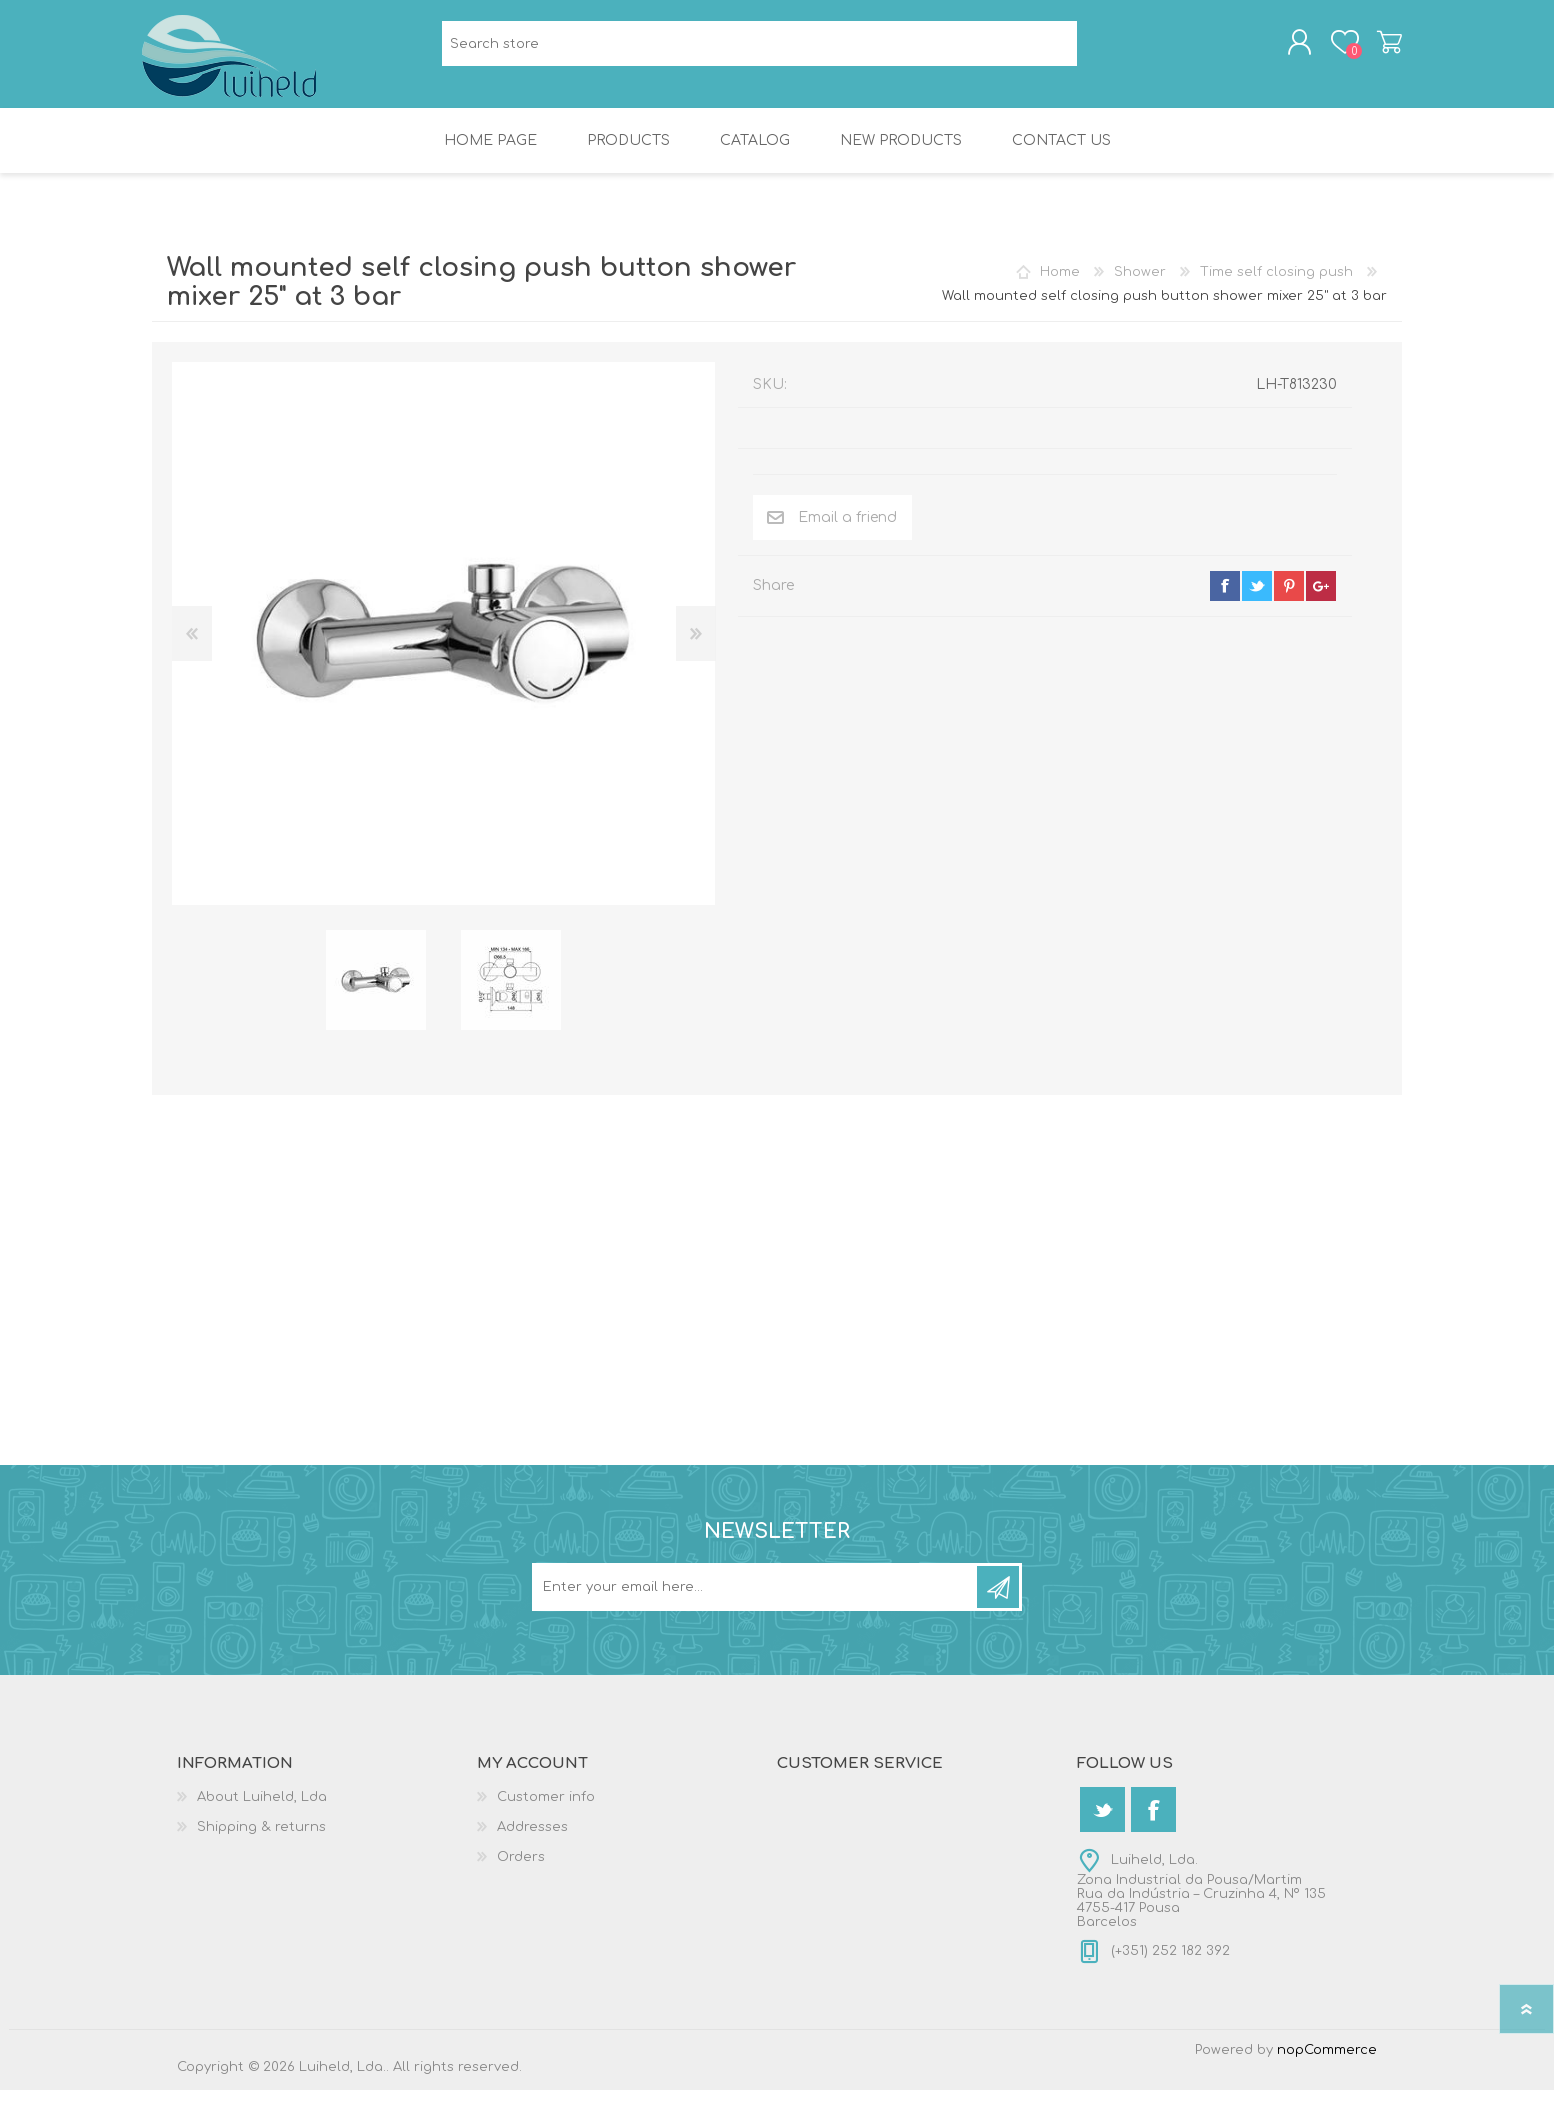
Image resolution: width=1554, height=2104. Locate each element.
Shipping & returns (261, 1841)
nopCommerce (1327, 2064)
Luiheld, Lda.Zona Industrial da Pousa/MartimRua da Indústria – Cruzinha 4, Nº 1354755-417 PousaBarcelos (1201, 1905)
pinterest (1289, 600)
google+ (1321, 600)
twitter (1257, 600)
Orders (521, 1871)
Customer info (546, 1811)
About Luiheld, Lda (262, 1811)
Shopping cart (1379, 49)
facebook (1225, 600)
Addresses (532, 1841)
